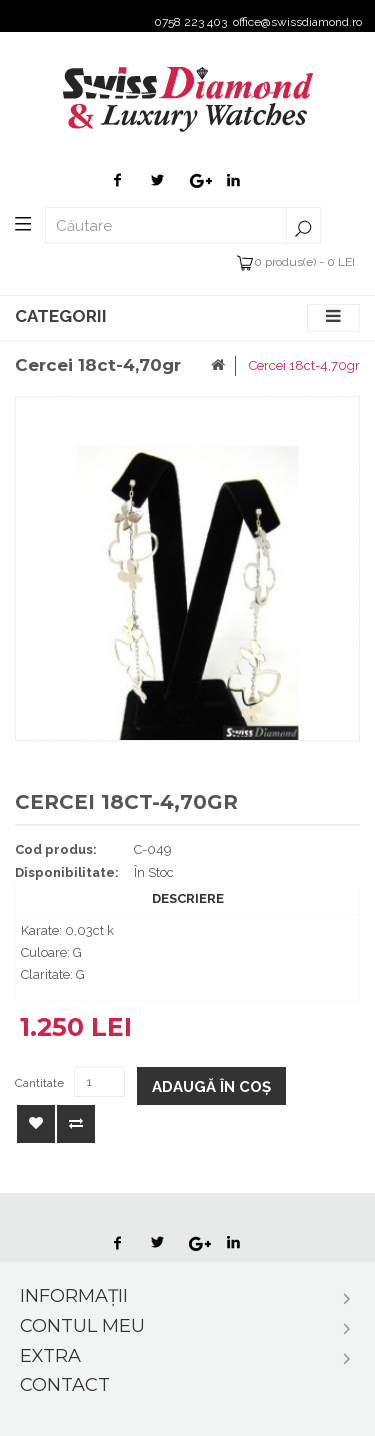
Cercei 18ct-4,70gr (304, 365)
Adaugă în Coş (211, 1087)
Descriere (188, 898)
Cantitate (39, 1083)
